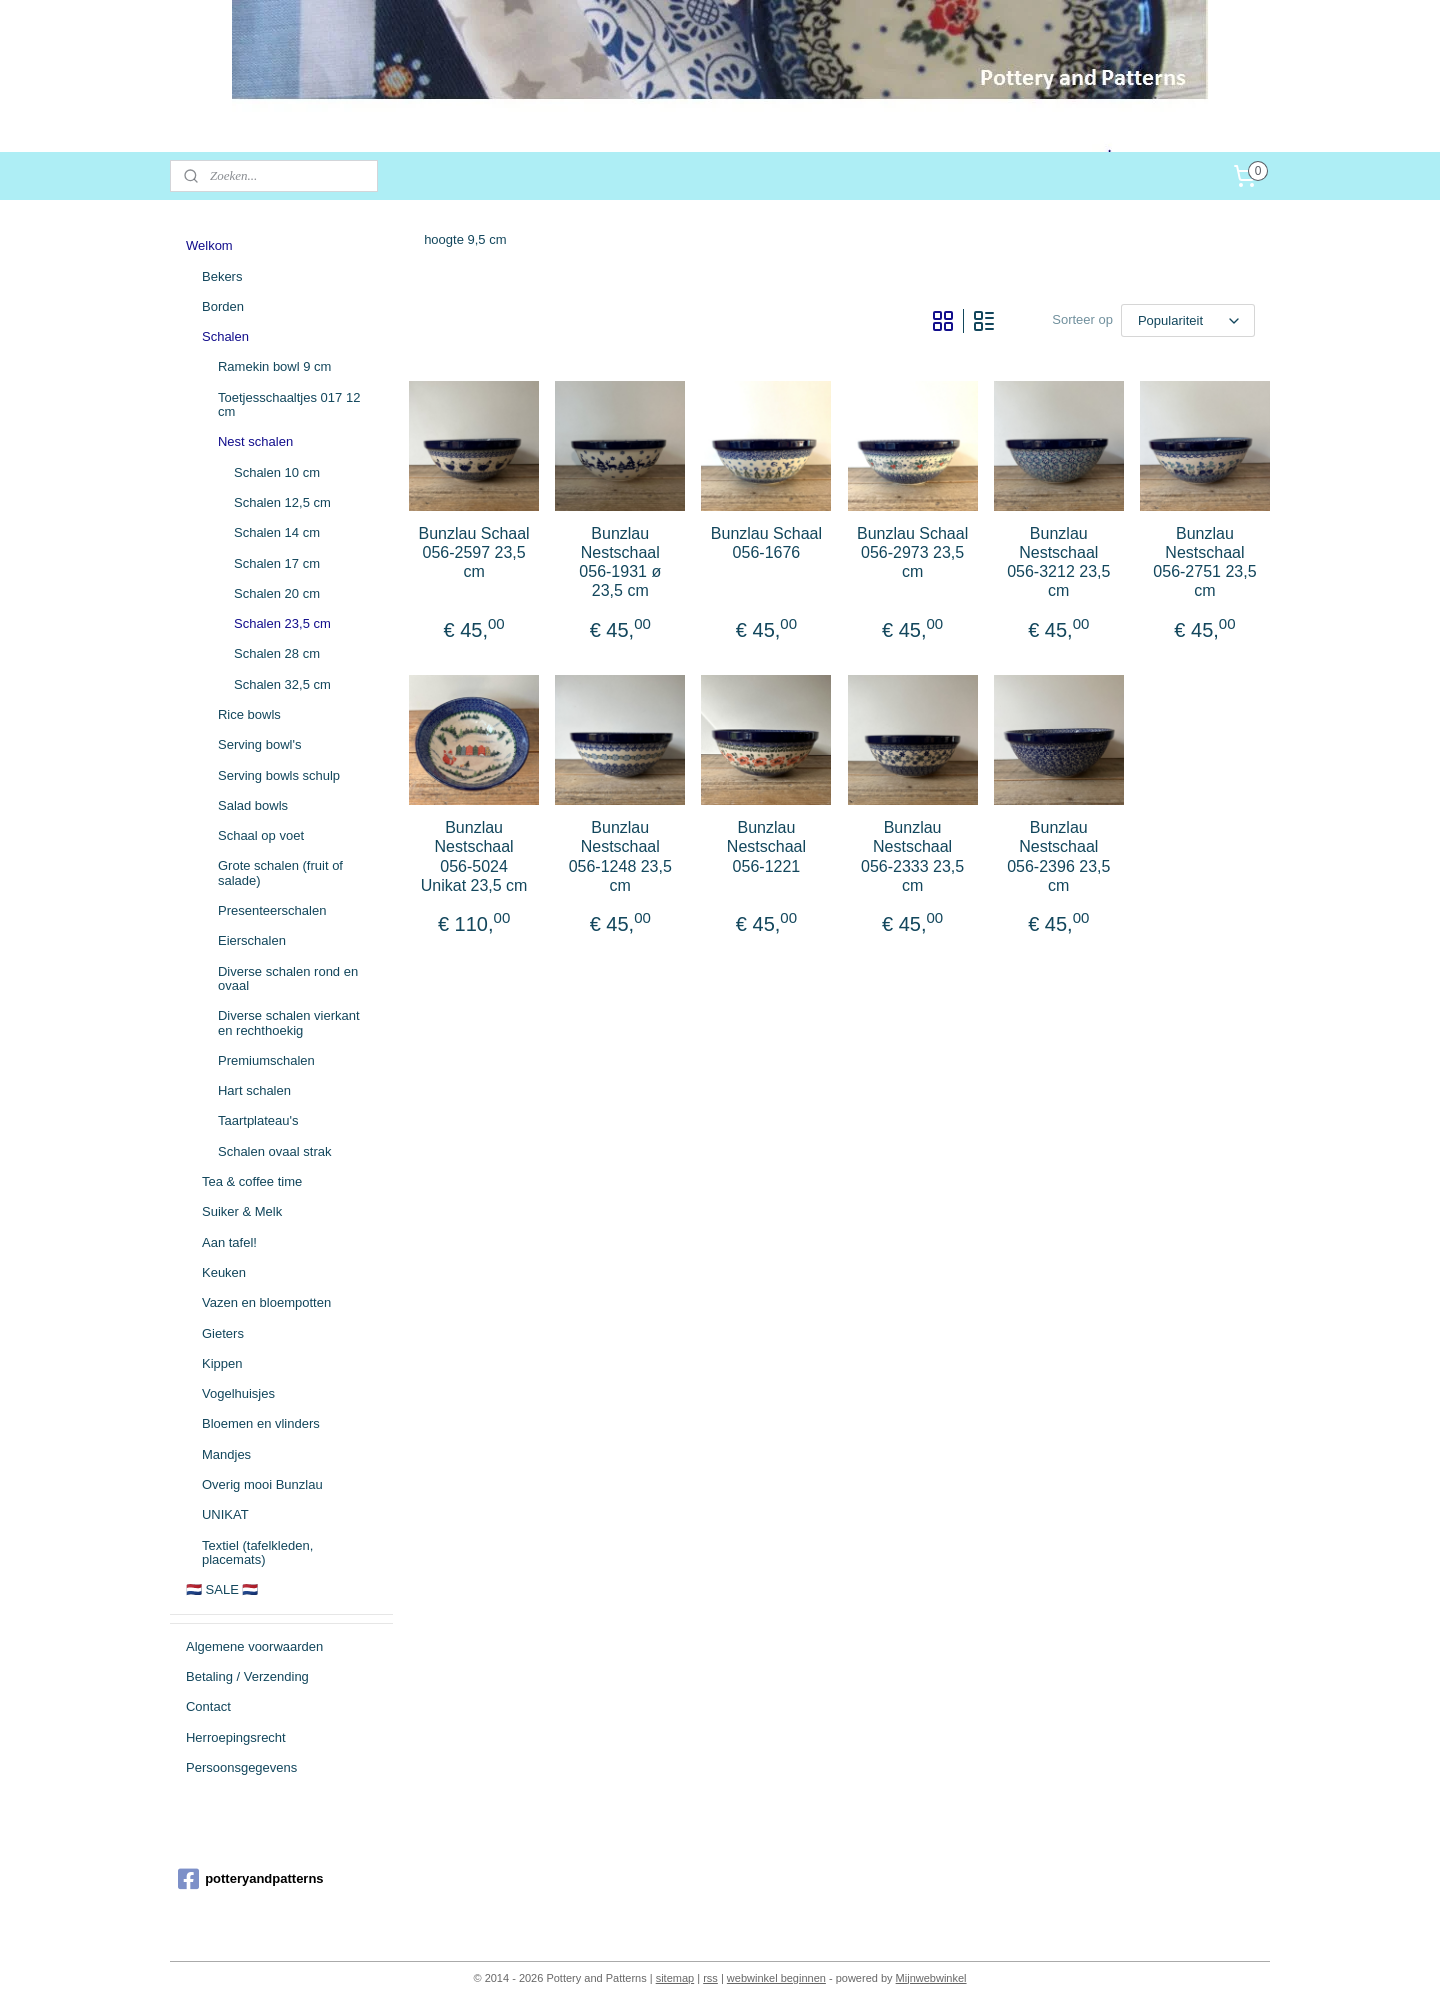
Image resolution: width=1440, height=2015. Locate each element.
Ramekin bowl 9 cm (274, 366)
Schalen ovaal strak (274, 1151)
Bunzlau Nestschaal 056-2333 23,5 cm (912, 856)
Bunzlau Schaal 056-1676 (766, 543)
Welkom (209, 245)
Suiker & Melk (242, 1211)
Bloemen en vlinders (261, 1423)
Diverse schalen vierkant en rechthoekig (289, 1022)
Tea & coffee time (252, 1181)
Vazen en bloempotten (266, 1302)
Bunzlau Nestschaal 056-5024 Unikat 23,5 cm (474, 856)
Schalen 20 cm (277, 593)
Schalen (225, 336)
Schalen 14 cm (277, 532)
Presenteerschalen (272, 910)
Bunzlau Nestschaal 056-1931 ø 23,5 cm (620, 562)
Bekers (222, 276)
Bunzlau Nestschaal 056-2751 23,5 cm (1204, 562)
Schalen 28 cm (277, 653)
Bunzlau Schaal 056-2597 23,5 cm (474, 552)
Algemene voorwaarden (254, 1646)
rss (710, 1978)
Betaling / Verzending (247, 1676)
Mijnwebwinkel (931, 1978)
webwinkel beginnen (776, 1978)
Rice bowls (249, 714)
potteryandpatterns (250, 1879)
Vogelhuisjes (238, 1393)
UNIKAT (225, 1514)
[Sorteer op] (1188, 320)
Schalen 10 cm (277, 472)
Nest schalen (255, 441)
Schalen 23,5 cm (282, 623)
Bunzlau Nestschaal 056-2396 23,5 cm (1058, 856)
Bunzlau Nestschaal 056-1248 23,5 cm (620, 856)
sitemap (675, 1978)
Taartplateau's (258, 1120)
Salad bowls (253, 805)
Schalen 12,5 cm (282, 502)
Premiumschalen (266, 1060)
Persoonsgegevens (241, 1767)
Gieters (223, 1333)
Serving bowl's (259, 744)
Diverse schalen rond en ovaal (288, 978)
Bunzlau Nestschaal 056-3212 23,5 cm (1058, 562)
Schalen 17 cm (277, 563)
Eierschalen (252, 940)
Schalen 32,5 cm (282, 684)
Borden (223, 306)
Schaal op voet (261, 835)
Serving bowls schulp (279, 775)
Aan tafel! (229, 1242)
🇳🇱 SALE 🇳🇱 (222, 1589)
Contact (208, 1706)
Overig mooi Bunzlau (262, 1484)
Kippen (222, 1363)
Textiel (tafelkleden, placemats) (257, 1552)
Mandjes (226, 1454)
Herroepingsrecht (236, 1737)
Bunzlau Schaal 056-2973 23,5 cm (912, 552)
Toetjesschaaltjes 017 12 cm (289, 404)
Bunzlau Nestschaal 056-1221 (766, 846)
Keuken (224, 1272)
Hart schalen (254, 1090)
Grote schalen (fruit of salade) (280, 872)
